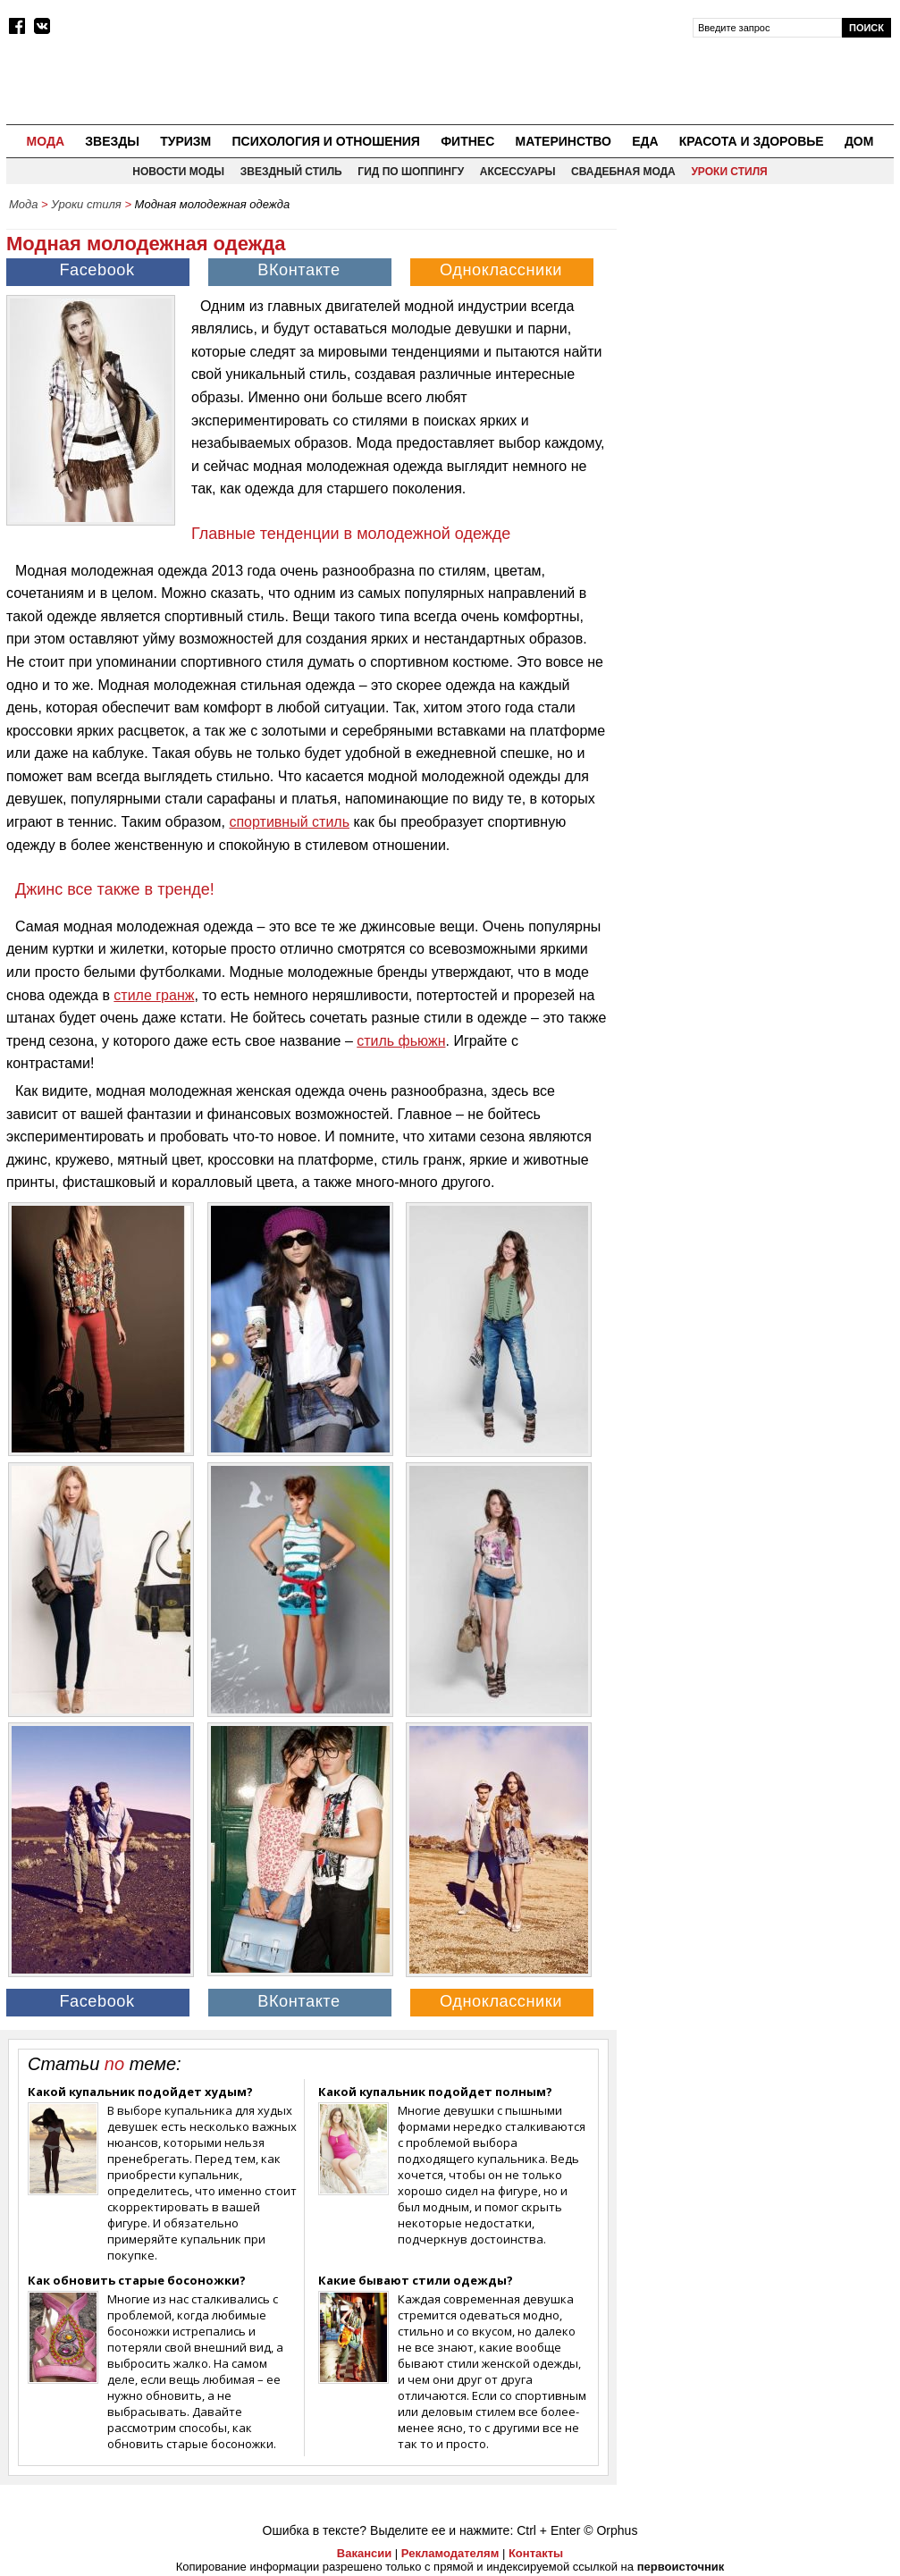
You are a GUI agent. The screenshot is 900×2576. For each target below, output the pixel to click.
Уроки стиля (729, 171)
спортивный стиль (289, 821)
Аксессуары (518, 171)
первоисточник (681, 2566)
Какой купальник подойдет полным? (435, 2092)
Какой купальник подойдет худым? (140, 2092)
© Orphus (610, 2530)
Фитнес (467, 141)
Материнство (562, 141)
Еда (645, 141)
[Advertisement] (760, 331)
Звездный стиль (291, 171)
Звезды (112, 141)
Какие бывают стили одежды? (415, 2280)
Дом (859, 141)
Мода (45, 141)
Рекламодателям (450, 2553)
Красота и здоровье (751, 141)
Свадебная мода (623, 171)
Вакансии (364, 2553)
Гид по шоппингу (410, 171)
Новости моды (178, 171)
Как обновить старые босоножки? (137, 2280)
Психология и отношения (325, 141)
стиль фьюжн (401, 1040)
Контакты (536, 2553)
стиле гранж (154, 995)
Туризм (185, 141)
